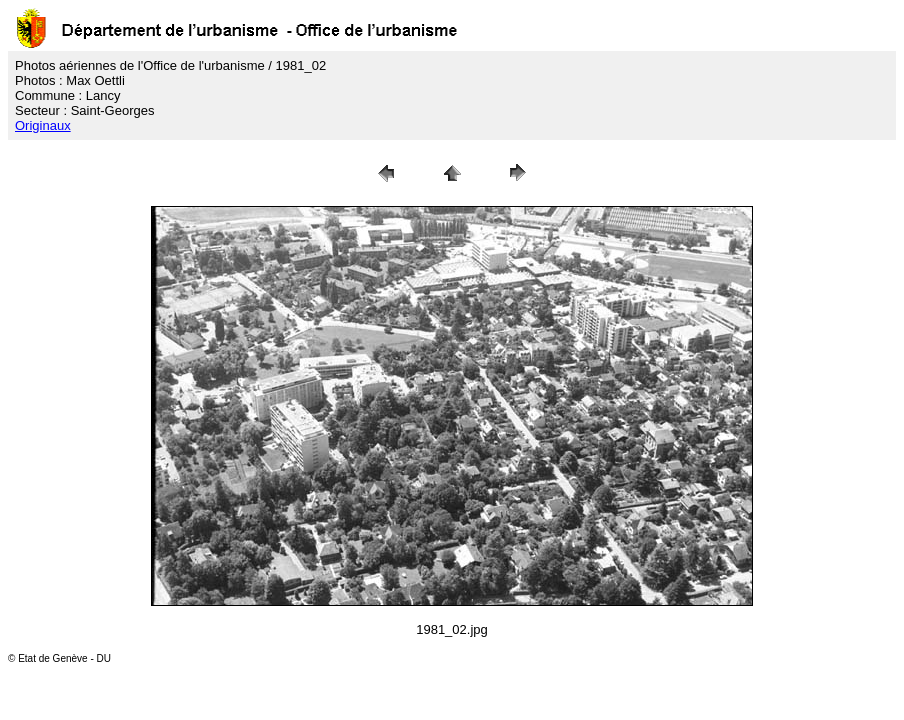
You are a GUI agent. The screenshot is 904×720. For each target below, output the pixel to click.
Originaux (43, 125)
